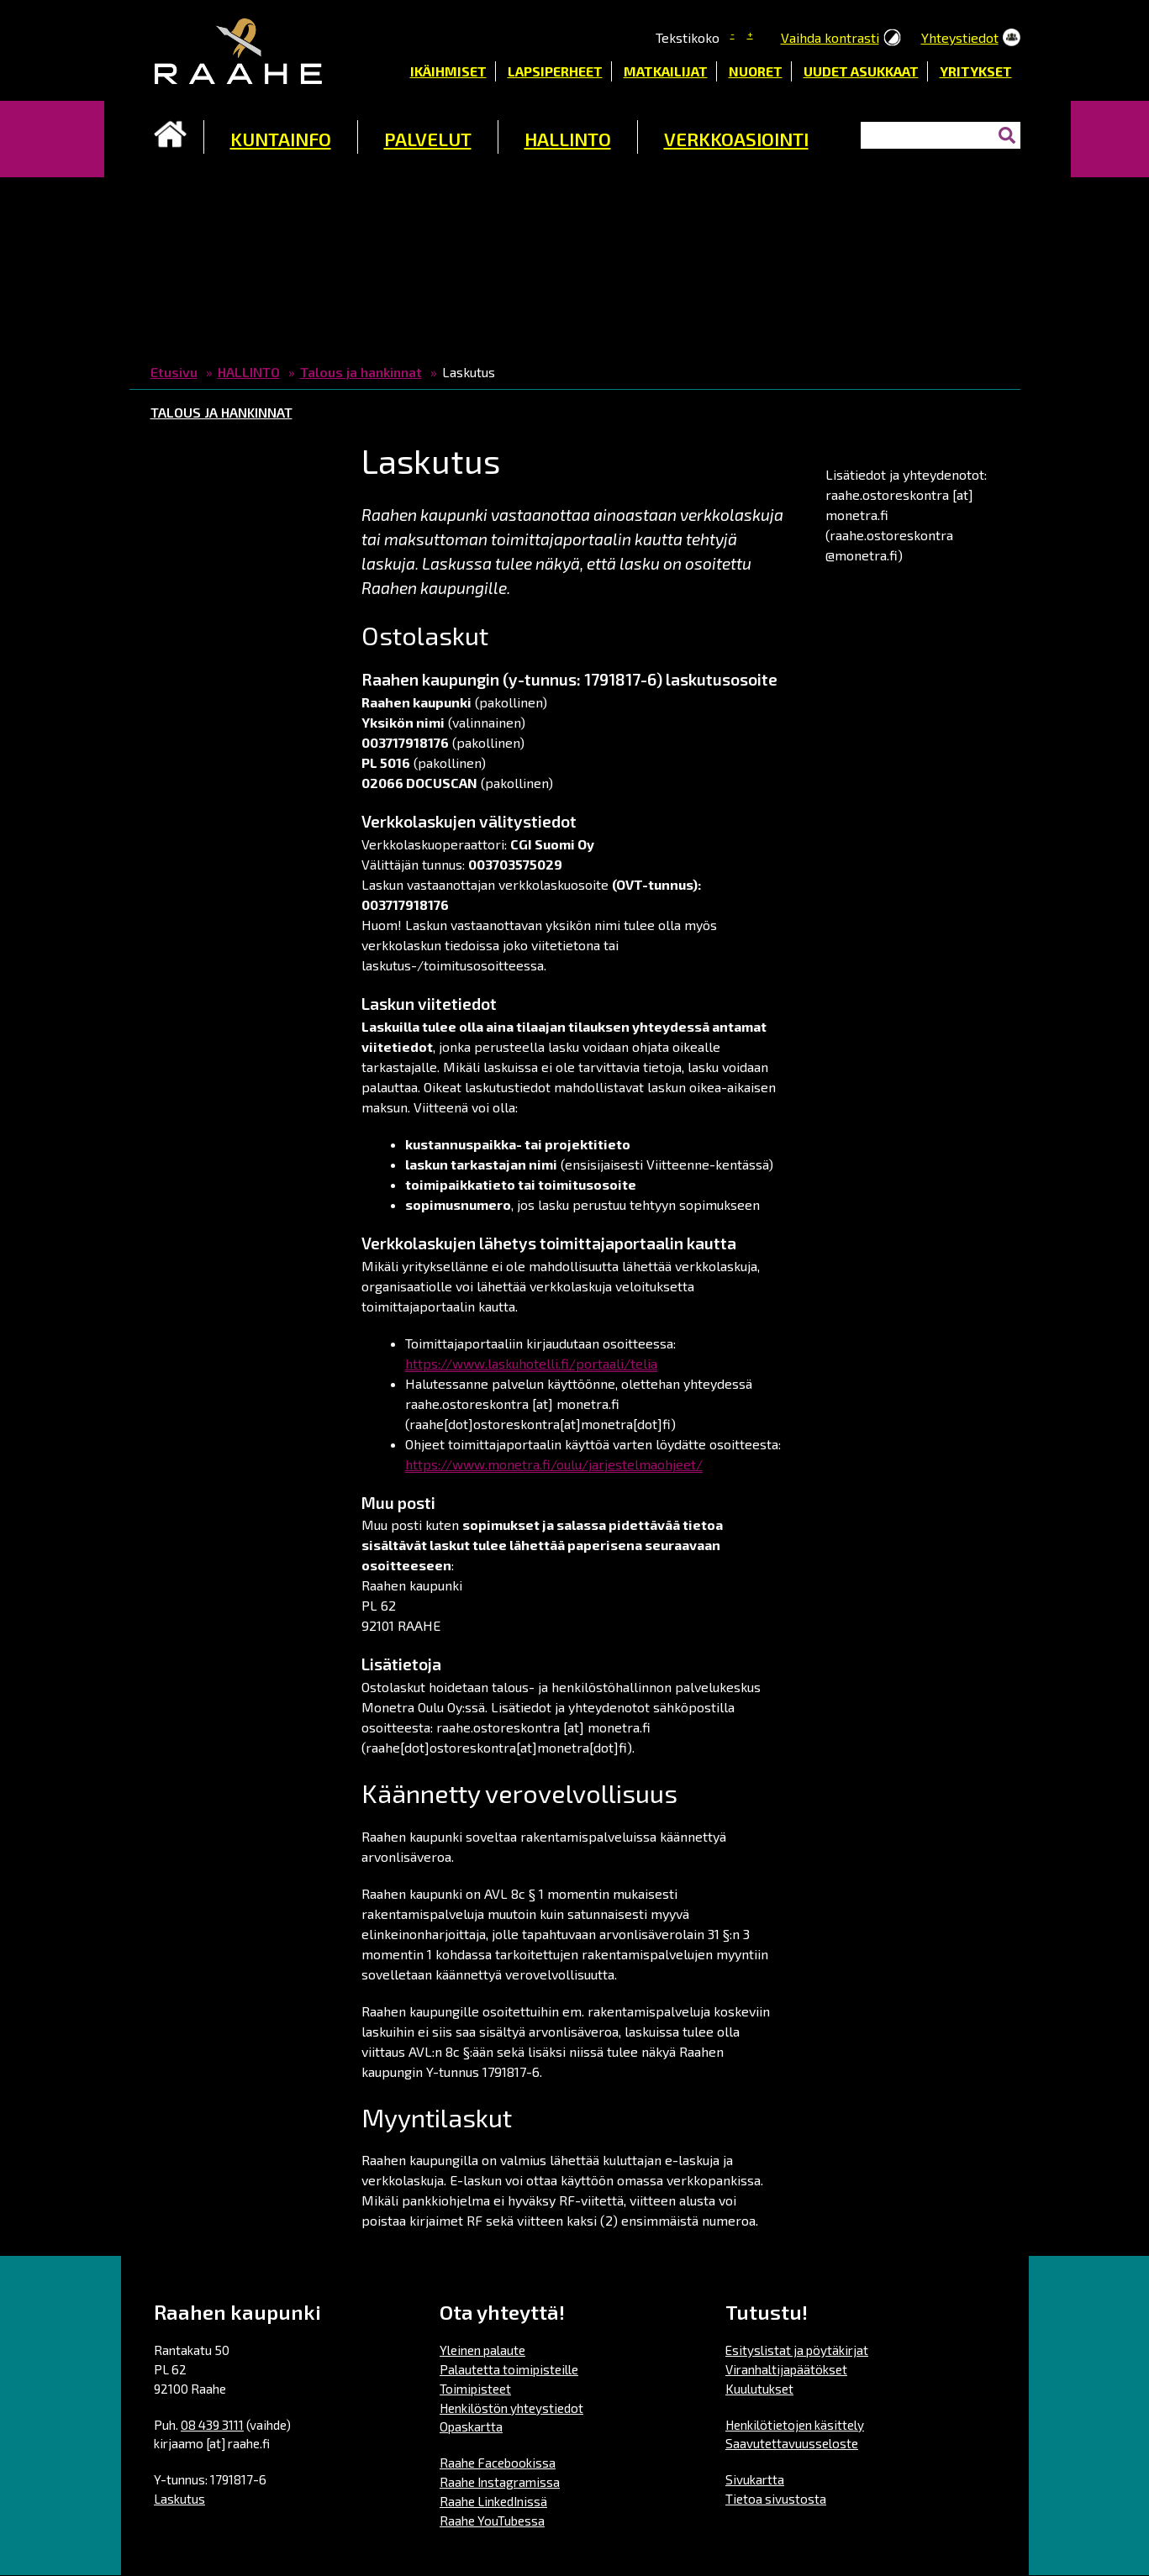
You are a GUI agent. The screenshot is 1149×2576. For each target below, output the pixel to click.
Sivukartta (754, 2479)
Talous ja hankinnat (361, 372)
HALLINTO (567, 139)
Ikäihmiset (448, 71)
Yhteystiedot (960, 37)
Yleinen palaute (482, 2350)
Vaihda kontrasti (830, 37)
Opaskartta (471, 2426)
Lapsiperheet (555, 71)
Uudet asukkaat (861, 71)
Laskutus (179, 2498)
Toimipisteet (475, 2388)
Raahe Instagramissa (500, 2481)
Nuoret (756, 71)
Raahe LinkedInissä (493, 2501)
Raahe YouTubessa (492, 2520)
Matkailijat (666, 71)
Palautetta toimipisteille (509, 2369)
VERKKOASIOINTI (736, 139)
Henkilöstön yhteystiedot (511, 2408)
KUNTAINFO (280, 139)
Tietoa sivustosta (775, 2498)
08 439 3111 (212, 2424)
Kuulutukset (759, 2388)
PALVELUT (428, 139)
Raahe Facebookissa (498, 2462)
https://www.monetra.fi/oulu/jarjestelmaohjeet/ (554, 1464)
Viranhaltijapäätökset (786, 2369)
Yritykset (976, 71)
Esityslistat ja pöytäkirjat (796, 2350)
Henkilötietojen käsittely (794, 2424)
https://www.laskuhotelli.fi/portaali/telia (531, 1363)
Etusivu (170, 134)
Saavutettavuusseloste (791, 2443)
